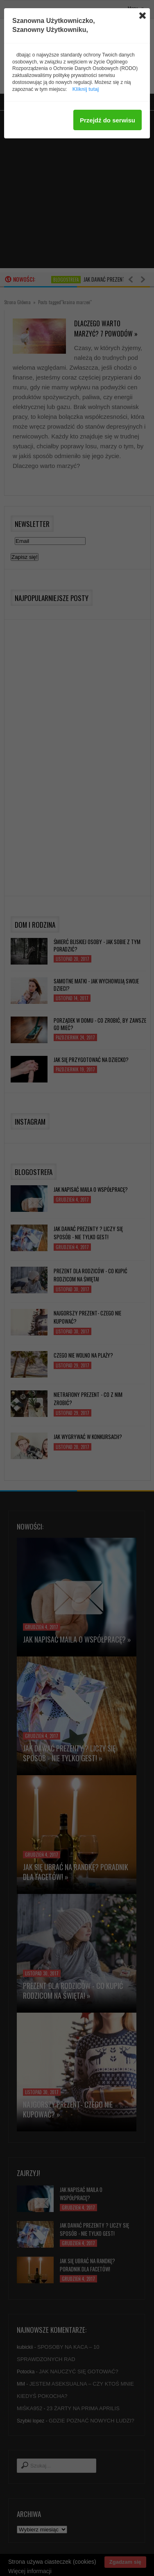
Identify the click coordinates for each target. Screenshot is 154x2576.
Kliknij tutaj (85, 89)
